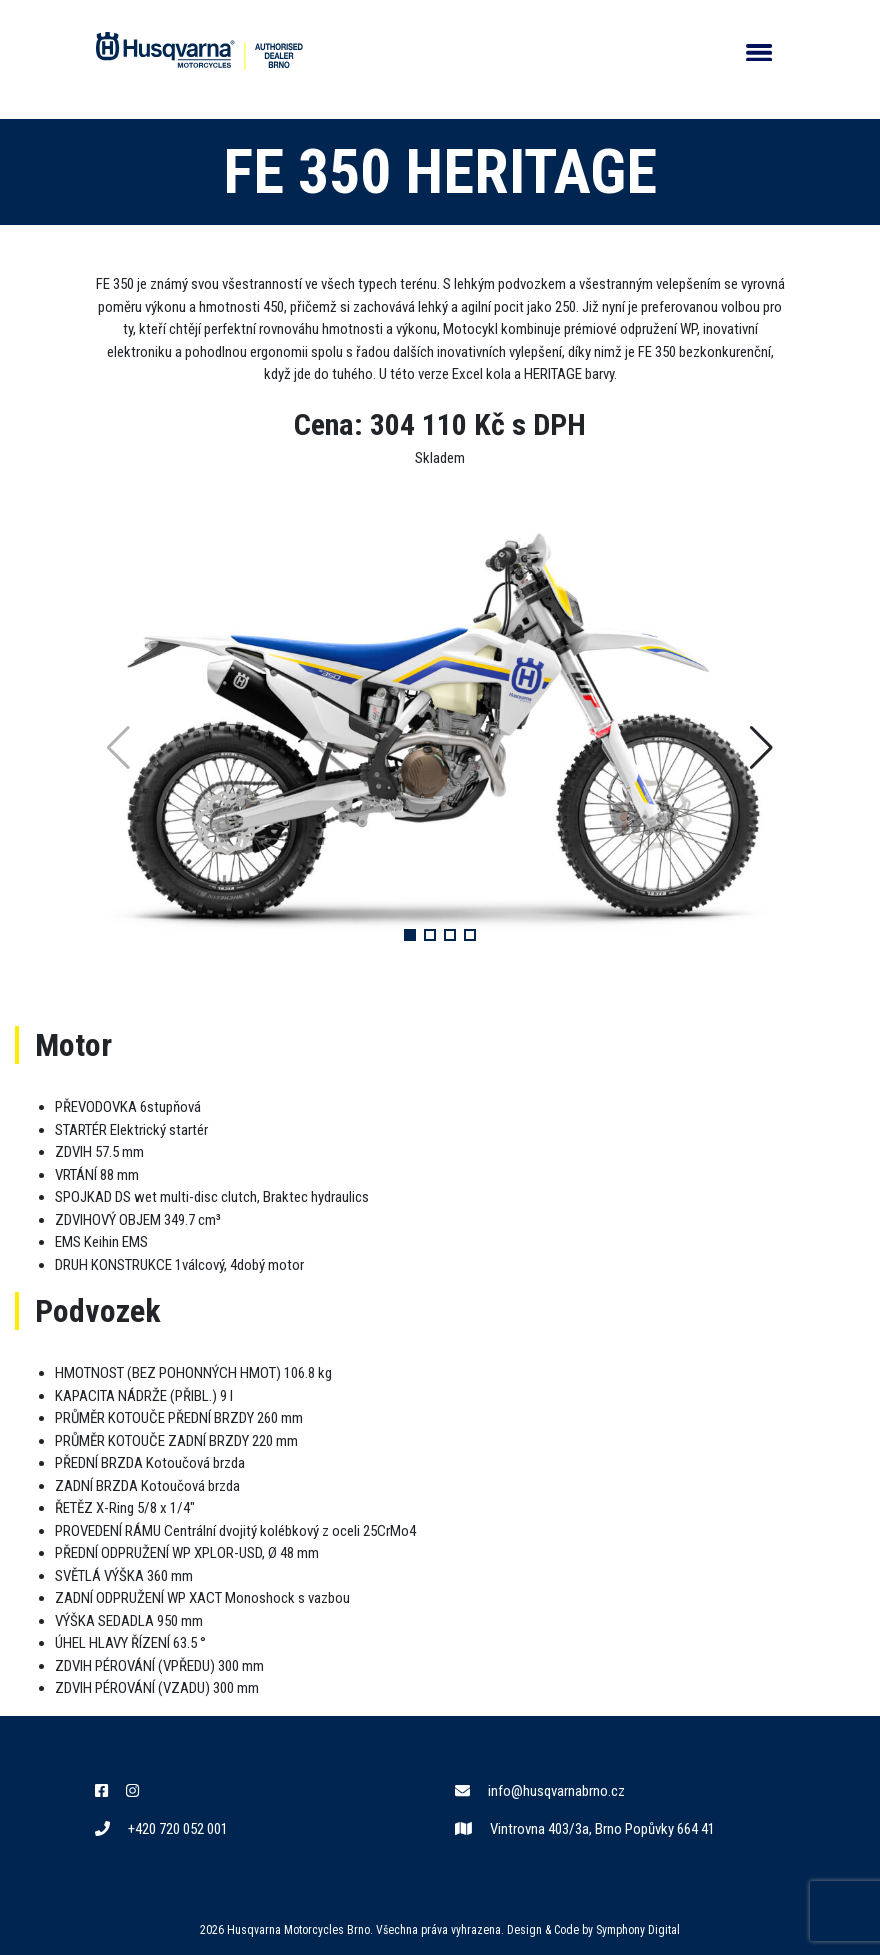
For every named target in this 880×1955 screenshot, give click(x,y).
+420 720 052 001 (161, 1829)
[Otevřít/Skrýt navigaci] (759, 51)
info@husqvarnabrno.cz (540, 1791)
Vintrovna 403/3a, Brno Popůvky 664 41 (585, 1829)
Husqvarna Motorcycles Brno (298, 1930)
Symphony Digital (638, 1930)
